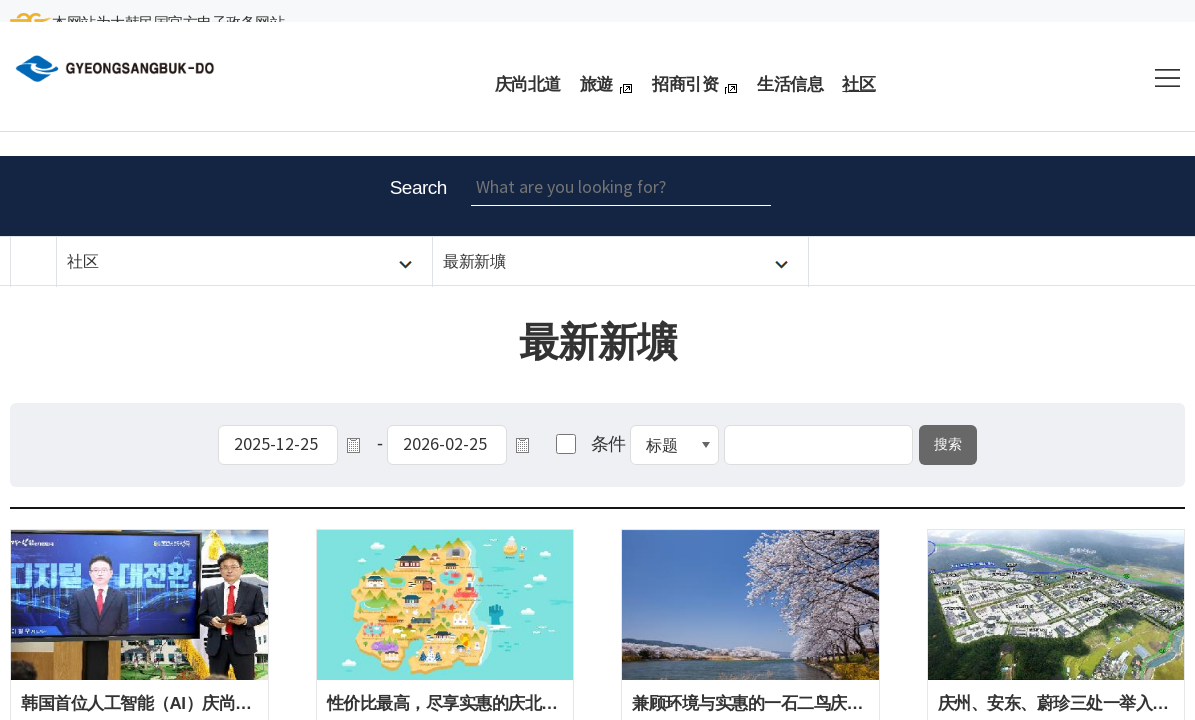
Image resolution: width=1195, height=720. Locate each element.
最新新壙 (474, 261)
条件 (608, 444)
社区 (82, 261)
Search (418, 187)
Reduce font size (1070, 196)
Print (1120, 196)
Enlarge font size (1020, 196)
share (1170, 196)
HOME (33, 262)
